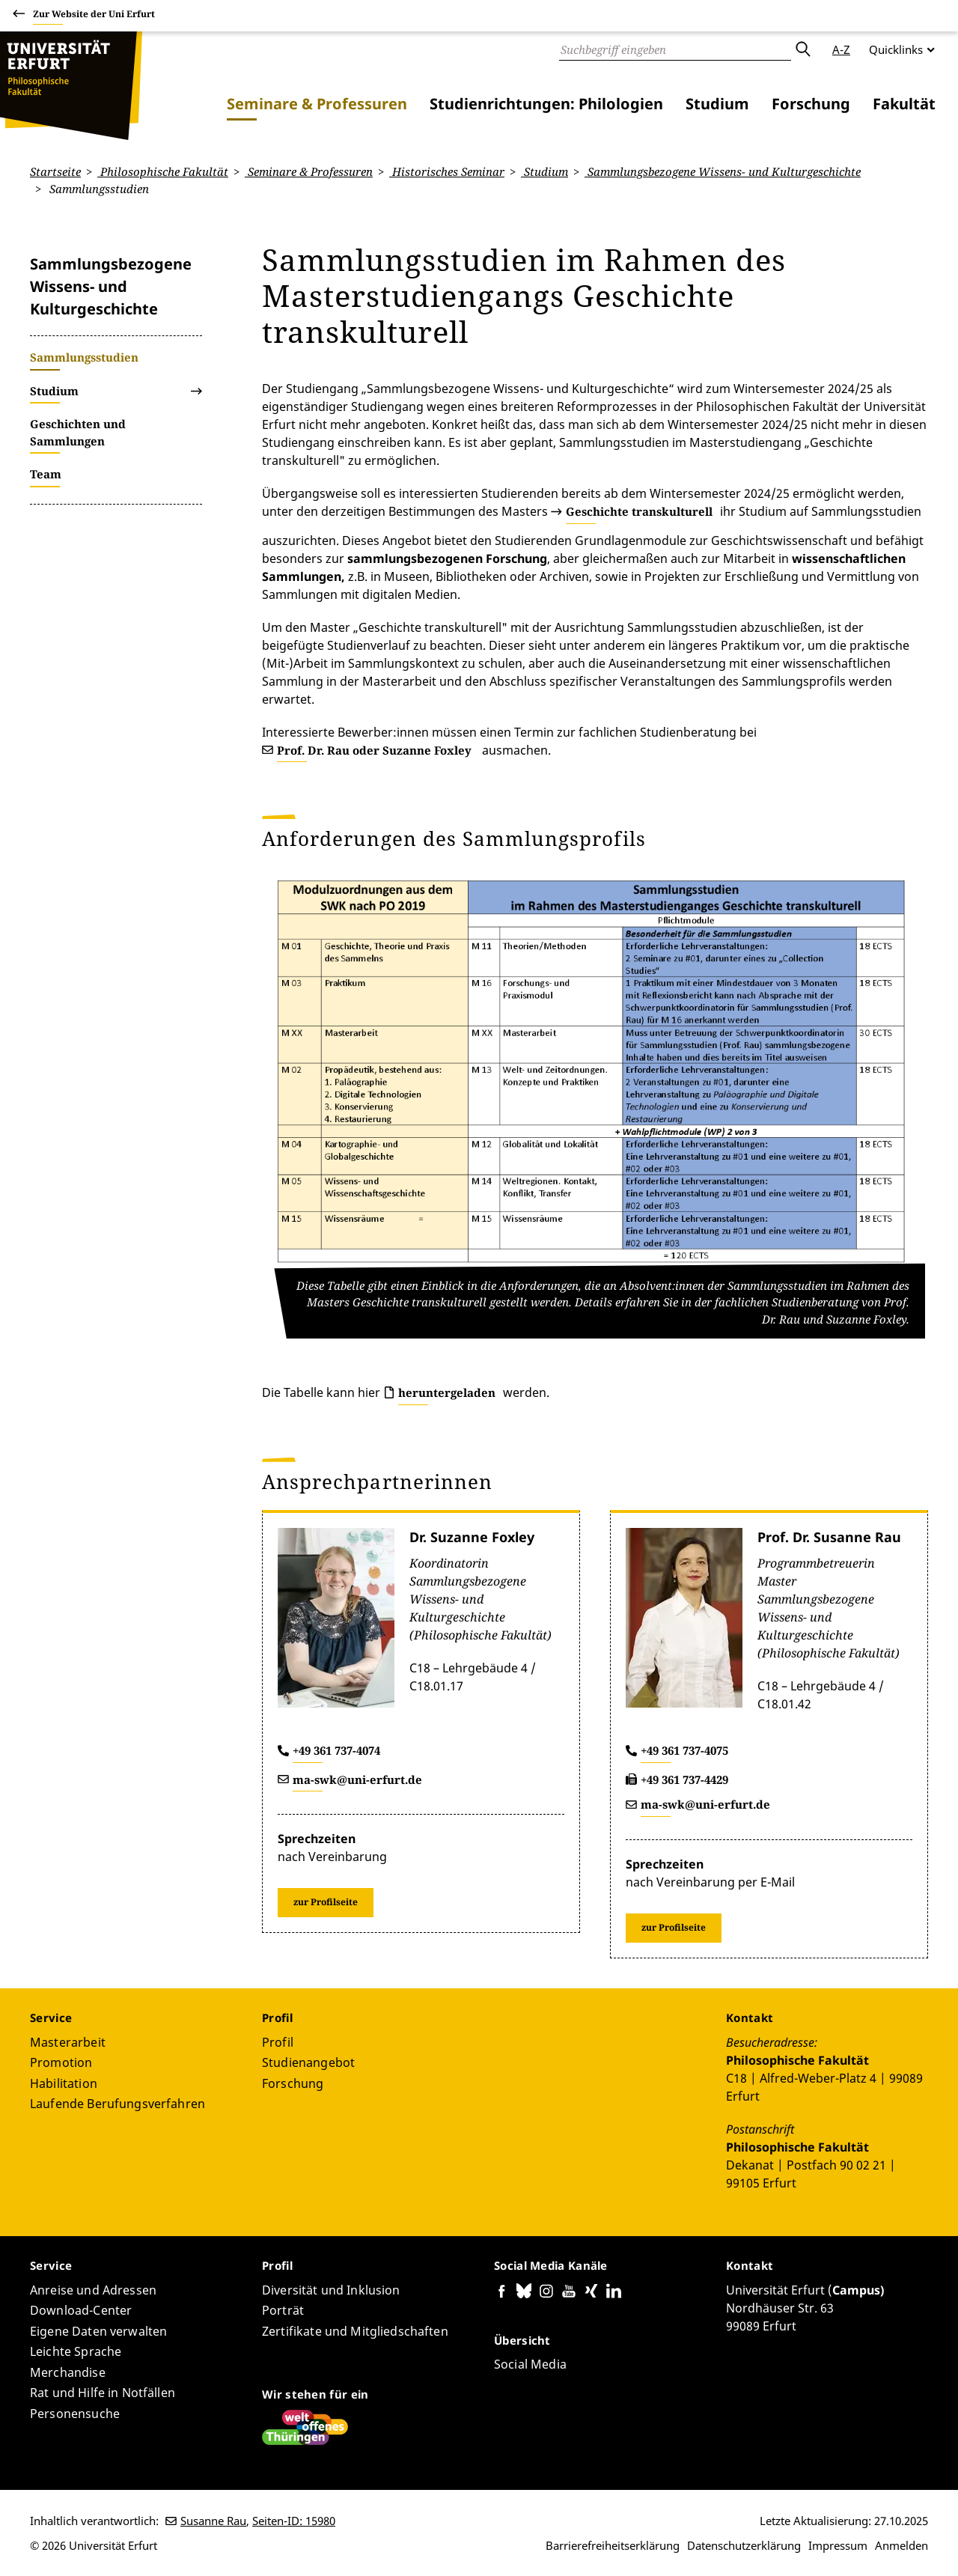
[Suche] (675, 49)
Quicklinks (896, 49)
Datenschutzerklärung (744, 2545)
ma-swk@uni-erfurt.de (357, 1778)
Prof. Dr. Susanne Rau (829, 1537)
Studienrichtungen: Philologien (546, 104)
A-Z (841, 49)
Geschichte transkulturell (639, 511)
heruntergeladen (446, 1392)
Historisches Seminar (446, 171)
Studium (717, 104)
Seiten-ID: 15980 (293, 2520)
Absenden (802, 49)
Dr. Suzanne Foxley (471, 1537)
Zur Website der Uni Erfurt (94, 16)
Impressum (837, 2545)
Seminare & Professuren (317, 104)
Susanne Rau (213, 2520)
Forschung (811, 104)
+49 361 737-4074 (336, 1750)
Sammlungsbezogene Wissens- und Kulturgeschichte (723, 171)
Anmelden (901, 2545)
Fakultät (904, 104)
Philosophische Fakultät (162, 171)
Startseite (55, 171)
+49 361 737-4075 (684, 1750)
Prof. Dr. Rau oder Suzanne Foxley (374, 750)
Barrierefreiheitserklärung (613, 2545)
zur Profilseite (325, 1902)
